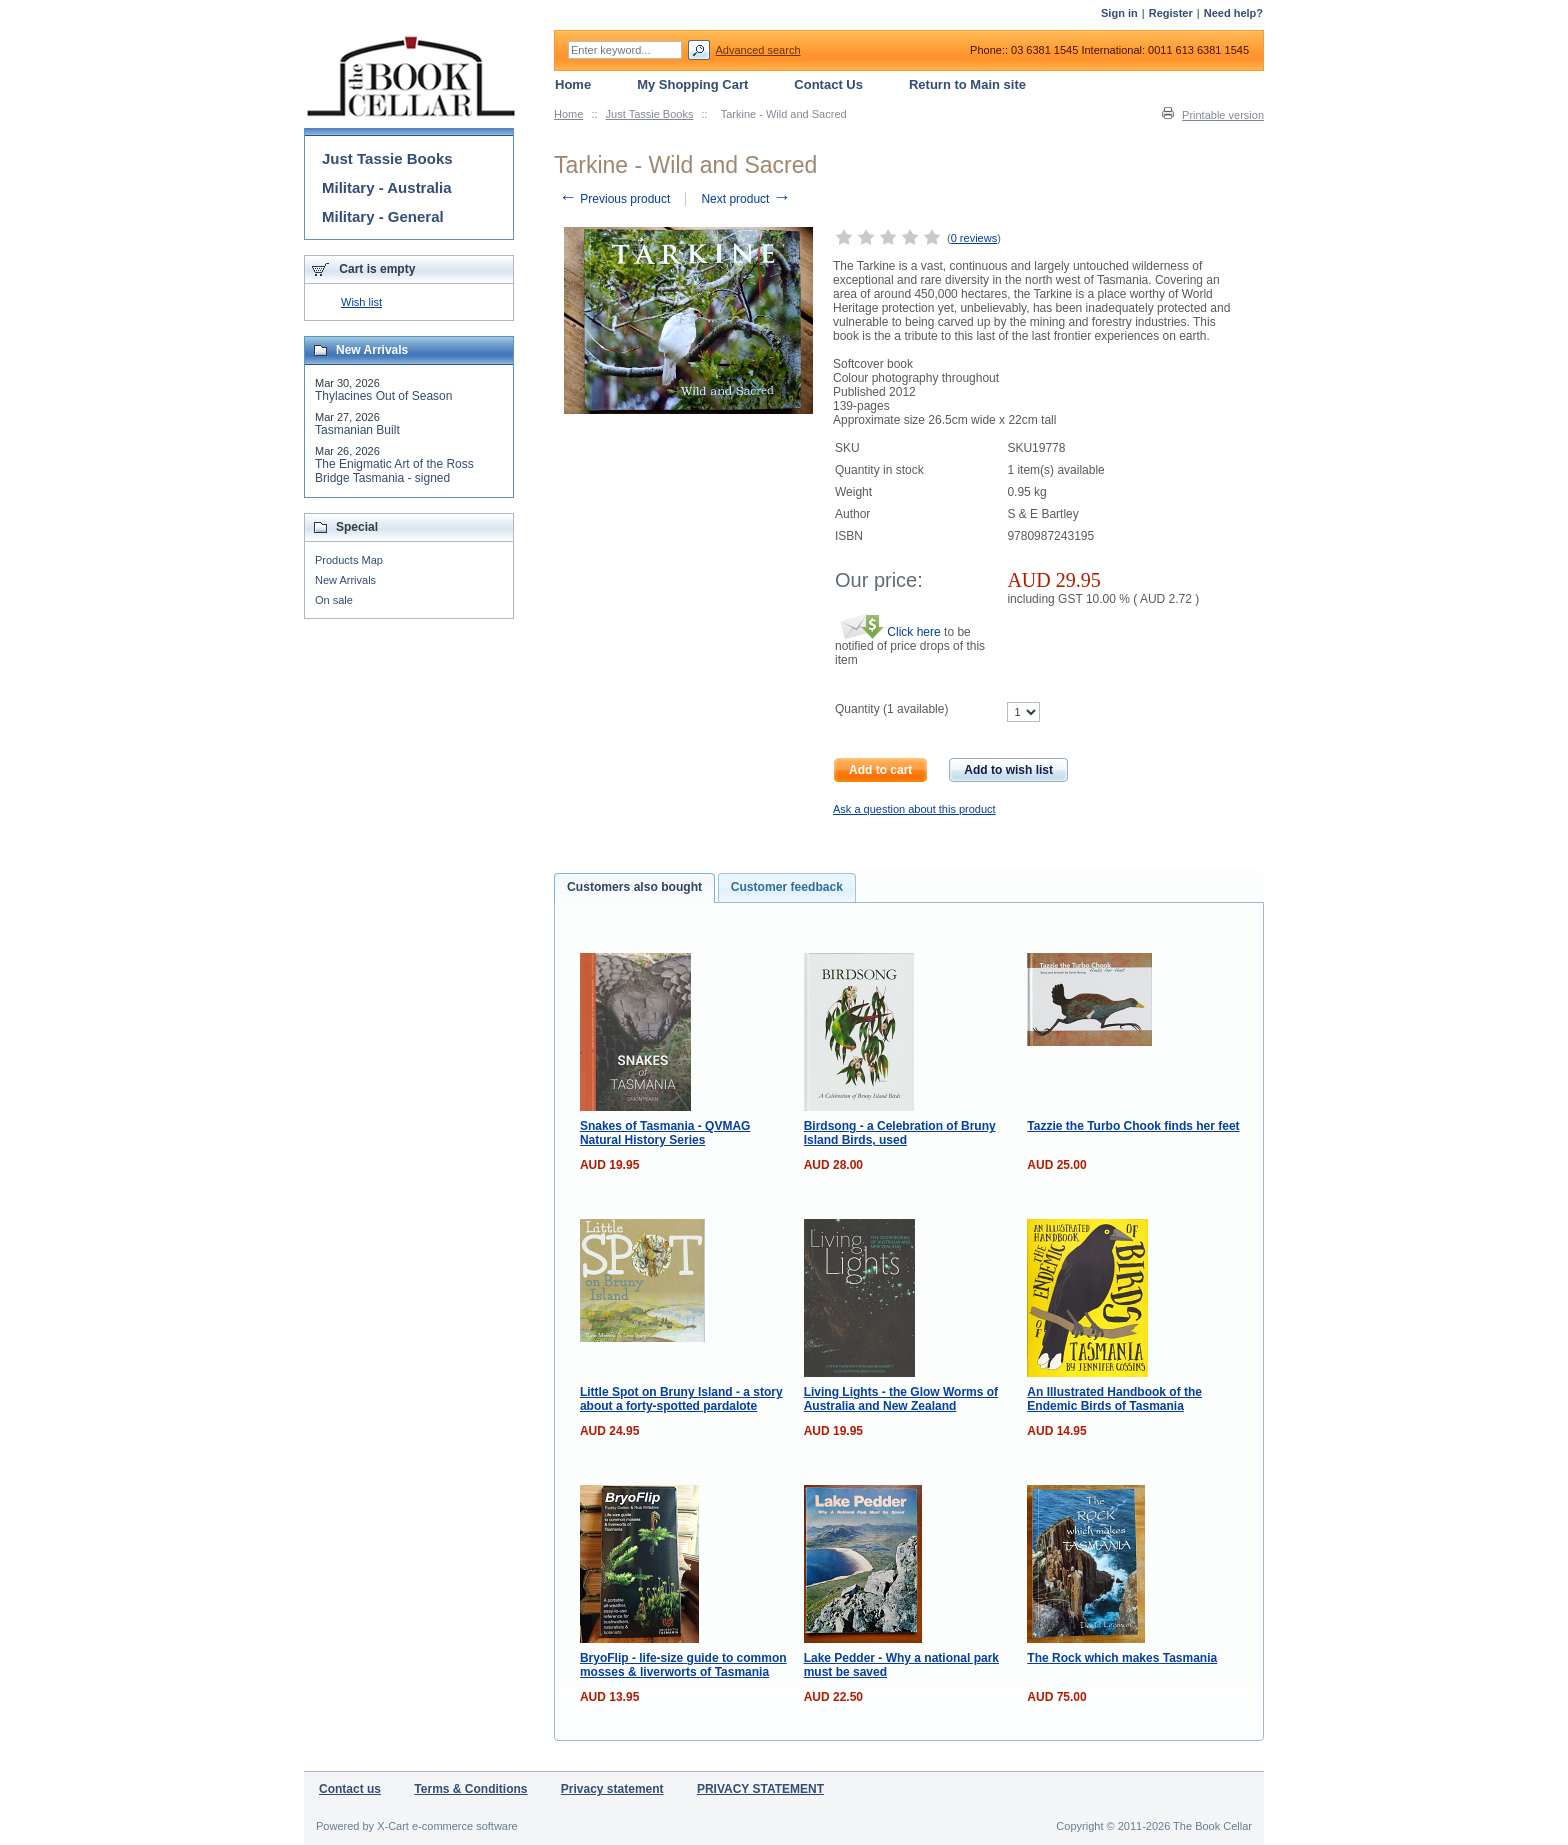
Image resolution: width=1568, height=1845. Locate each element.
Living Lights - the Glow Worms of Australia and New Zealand (901, 1399)
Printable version (1223, 115)
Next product (745, 199)
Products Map (349, 560)
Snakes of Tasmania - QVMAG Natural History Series (665, 1133)
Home (568, 114)
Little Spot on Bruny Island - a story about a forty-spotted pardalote (681, 1399)
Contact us (350, 1789)
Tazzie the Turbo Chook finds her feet (1133, 1126)
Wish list (361, 302)
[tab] (634, 888)
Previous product (614, 199)
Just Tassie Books (650, 114)
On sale (334, 600)
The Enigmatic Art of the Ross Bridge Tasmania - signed (394, 471)
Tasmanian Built (357, 430)
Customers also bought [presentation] (634, 887)
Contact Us (828, 84)
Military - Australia (386, 187)
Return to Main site (967, 84)
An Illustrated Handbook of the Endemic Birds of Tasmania (1114, 1399)
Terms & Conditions (470, 1789)
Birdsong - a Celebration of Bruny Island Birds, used (900, 1133)
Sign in (1119, 13)
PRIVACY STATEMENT (760, 1789)
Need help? (1233, 13)
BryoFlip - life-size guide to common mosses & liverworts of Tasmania (683, 1665)
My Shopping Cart (692, 84)
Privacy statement (612, 1789)
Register (1171, 13)
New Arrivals (345, 580)
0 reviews (974, 238)
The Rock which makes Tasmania (1122, 1658)
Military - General (383, 216)
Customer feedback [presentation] (787, 887)
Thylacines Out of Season (383, 396)
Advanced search (758, 50)
